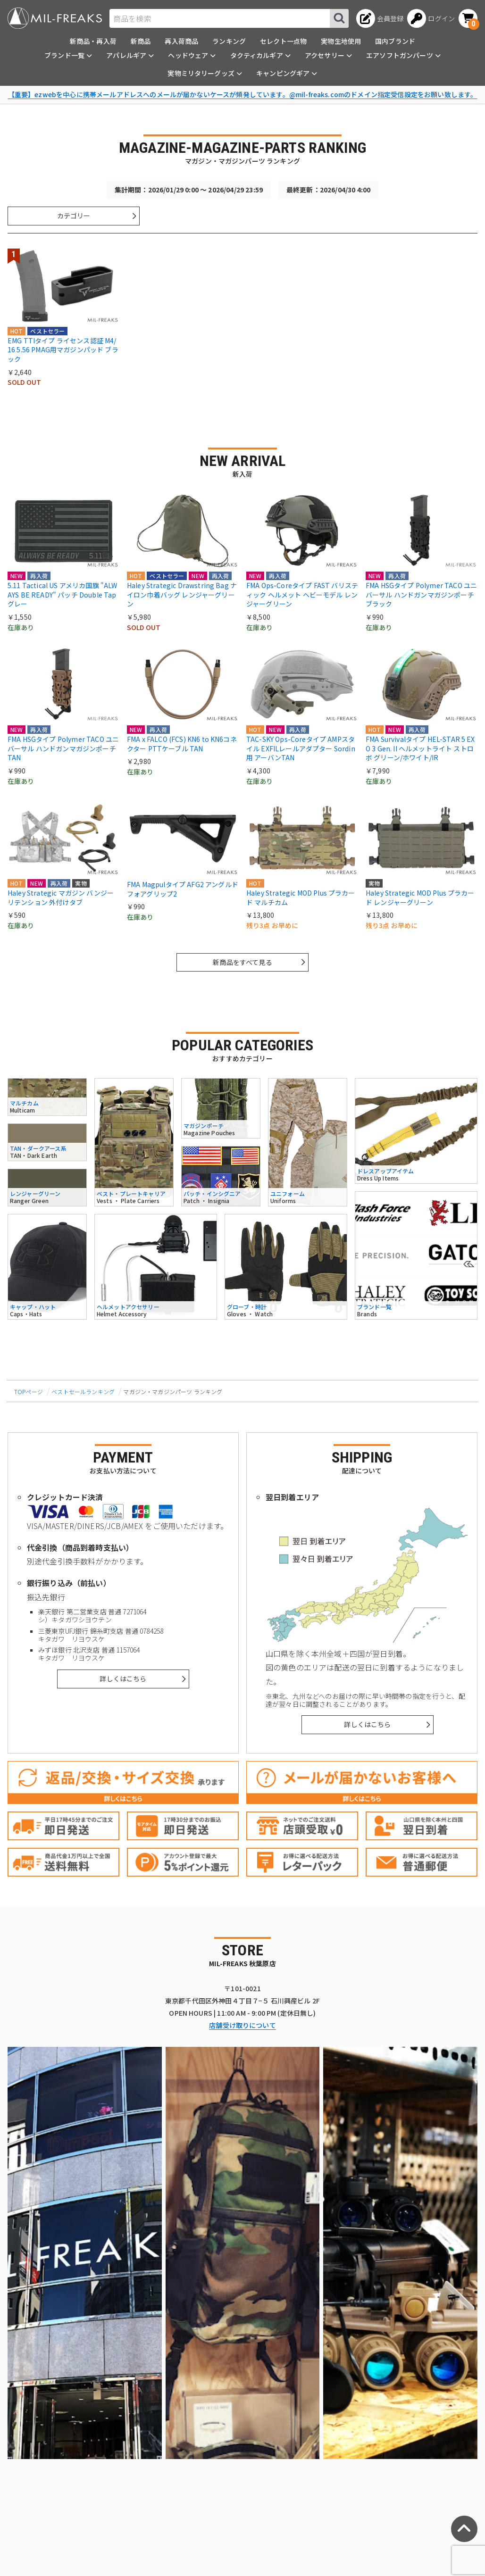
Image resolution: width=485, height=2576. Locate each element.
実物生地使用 (341, 41)
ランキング (229, 41)
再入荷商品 (181, 41)
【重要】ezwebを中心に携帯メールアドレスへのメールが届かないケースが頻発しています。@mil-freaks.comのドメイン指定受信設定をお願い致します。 (242, 94)
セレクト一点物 (283, 41)
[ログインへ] (431, 18)
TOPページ (28, 1392)
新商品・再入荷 (93, 41)
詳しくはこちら (123, 1678)
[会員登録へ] (380, 18)
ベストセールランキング (83, 1392)
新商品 (141, 41)
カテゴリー (73, 215)
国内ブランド (395, 41)
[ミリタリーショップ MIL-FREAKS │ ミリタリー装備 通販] (55, 18)
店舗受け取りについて (242, 2025)
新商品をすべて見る (242, 962)
